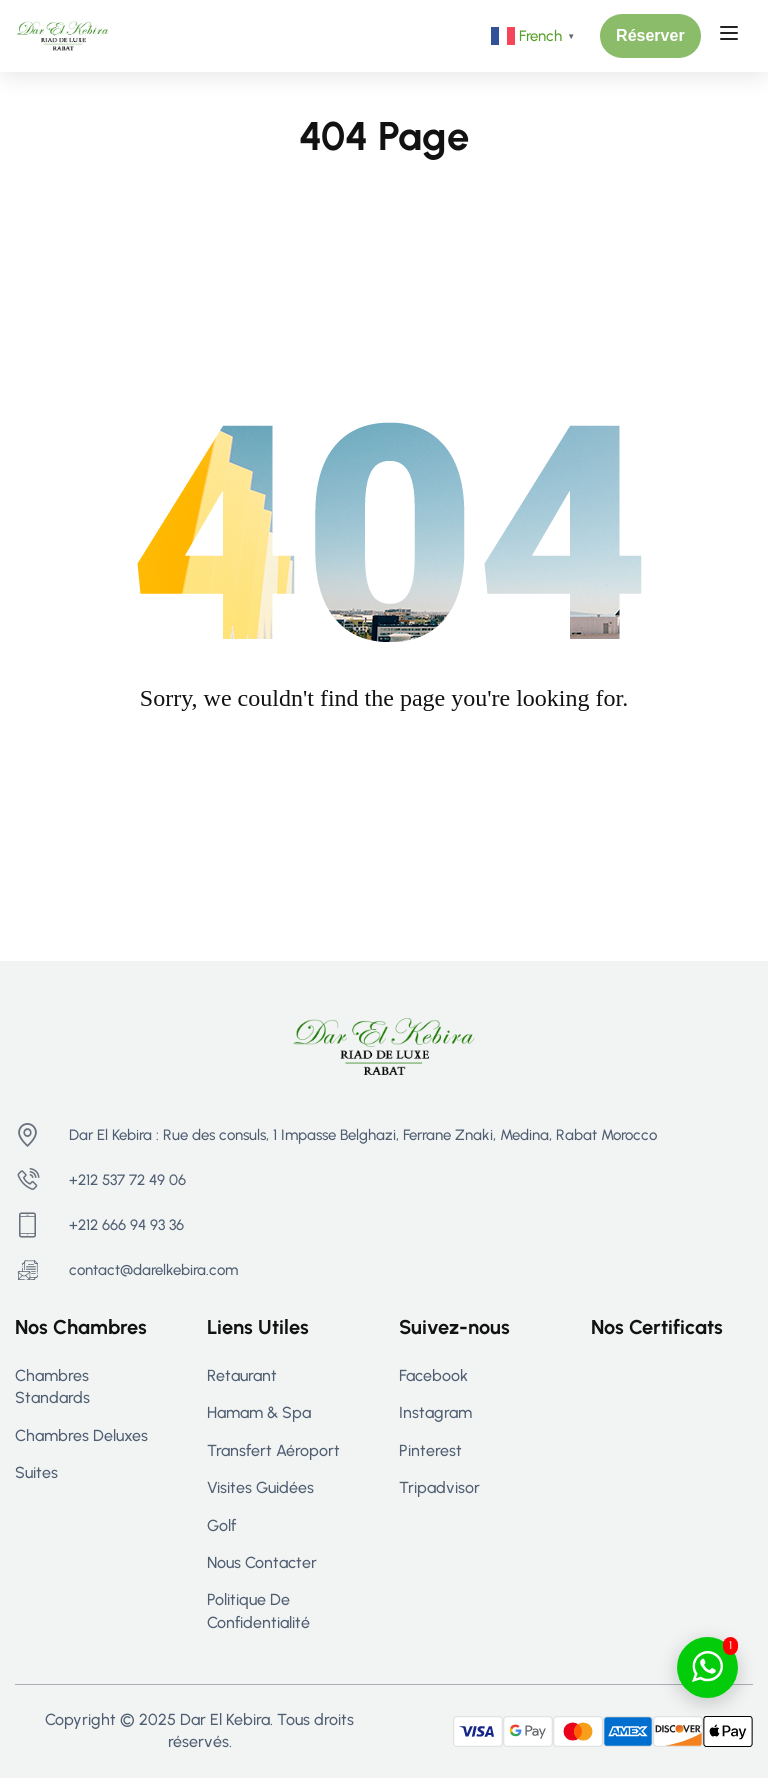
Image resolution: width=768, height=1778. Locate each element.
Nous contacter (262, 1562)
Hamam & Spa (259, 1412)
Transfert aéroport (273, 1450)
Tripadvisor (439, 1487)
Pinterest (430, 1450)
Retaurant (242, 1375)
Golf (221, 1525)
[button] (650, 36)
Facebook (433, 1375)
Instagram (435, 1412)
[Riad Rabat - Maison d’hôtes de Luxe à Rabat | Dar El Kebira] (63, 34)
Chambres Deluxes (81, 1435)
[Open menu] (731, 36)
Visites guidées (260, 1487)
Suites (36, 1472)
